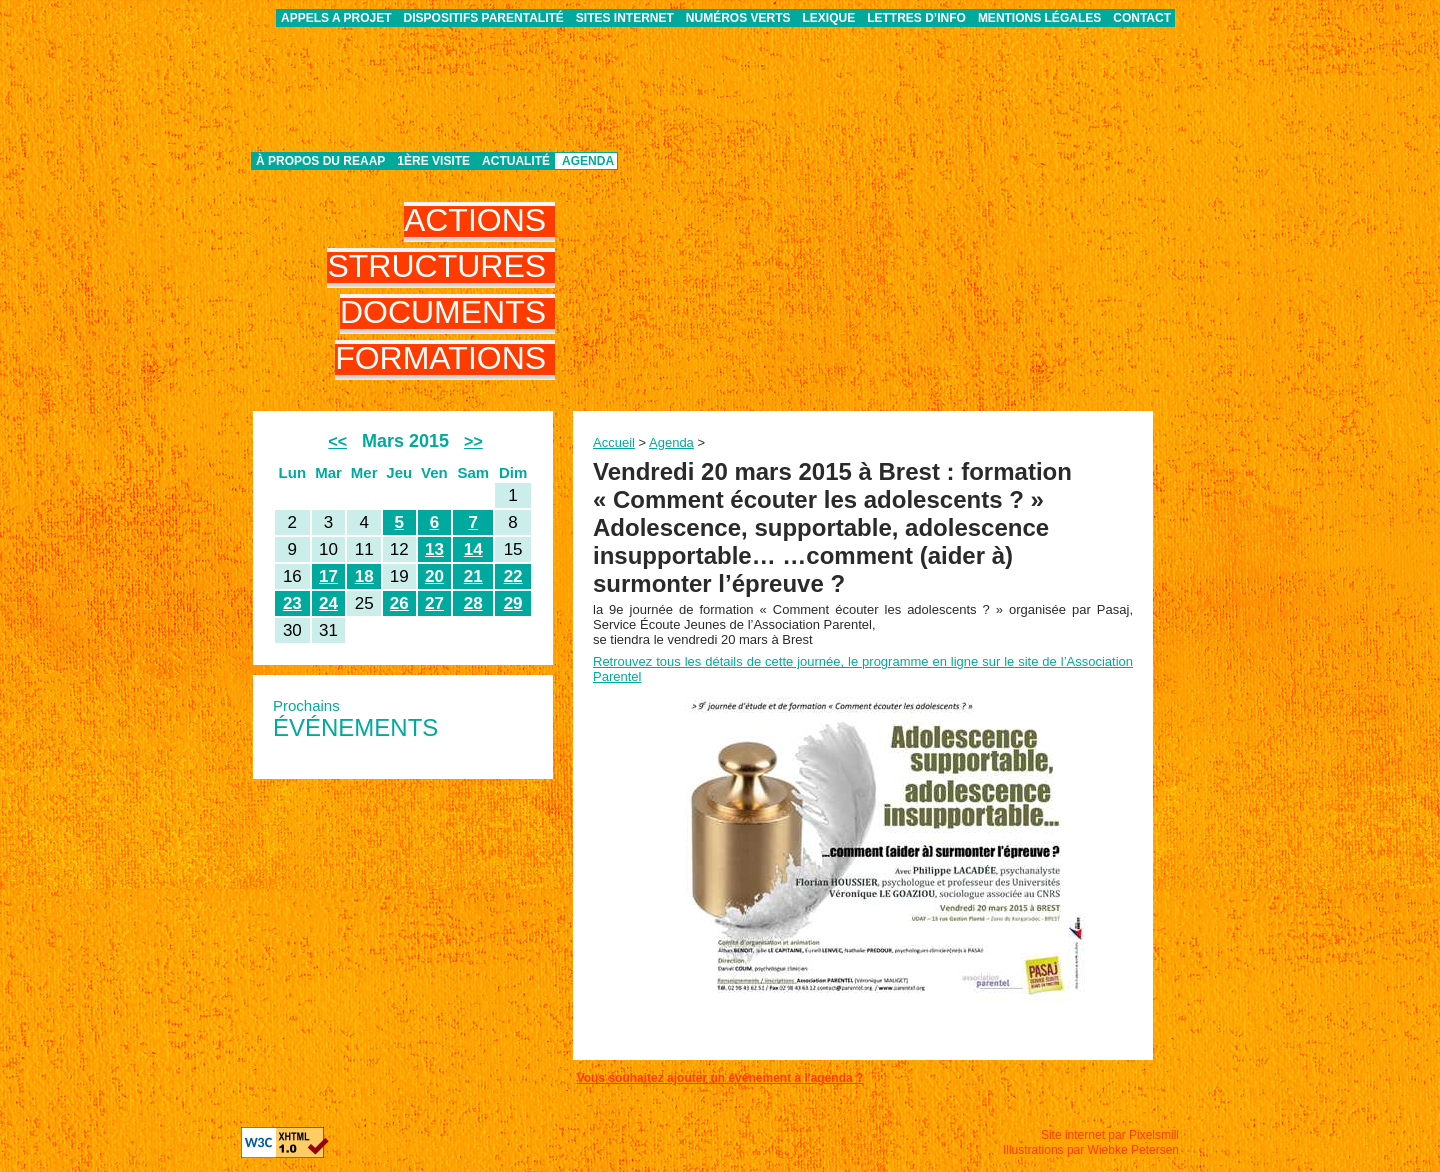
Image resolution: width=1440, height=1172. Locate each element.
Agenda (588, 161)
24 (328, 603)
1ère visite (433, 161)
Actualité (516, 161)
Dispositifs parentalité (484, 18)
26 (399, 603)
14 (473, 549)
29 (513, 603)
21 (473, 576)
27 (434, 603)
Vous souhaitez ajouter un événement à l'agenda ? (720, 1078)
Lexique (829, 18)
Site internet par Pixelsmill (1110, 1135)
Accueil (614, 442)
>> (473, 441)
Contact (1142, 18)
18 (364, 576)
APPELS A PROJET (336, 18)
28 (473, 603)
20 (434, 576)
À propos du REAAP (320, 161)
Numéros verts (738, 18)
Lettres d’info (916, 18)
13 (434, 549)
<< (337, 441)
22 (513, 576)
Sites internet (625, 18)
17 (328, 576)
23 (292, 603)
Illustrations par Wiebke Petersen (1091, 1150)
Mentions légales (1039, 18)
